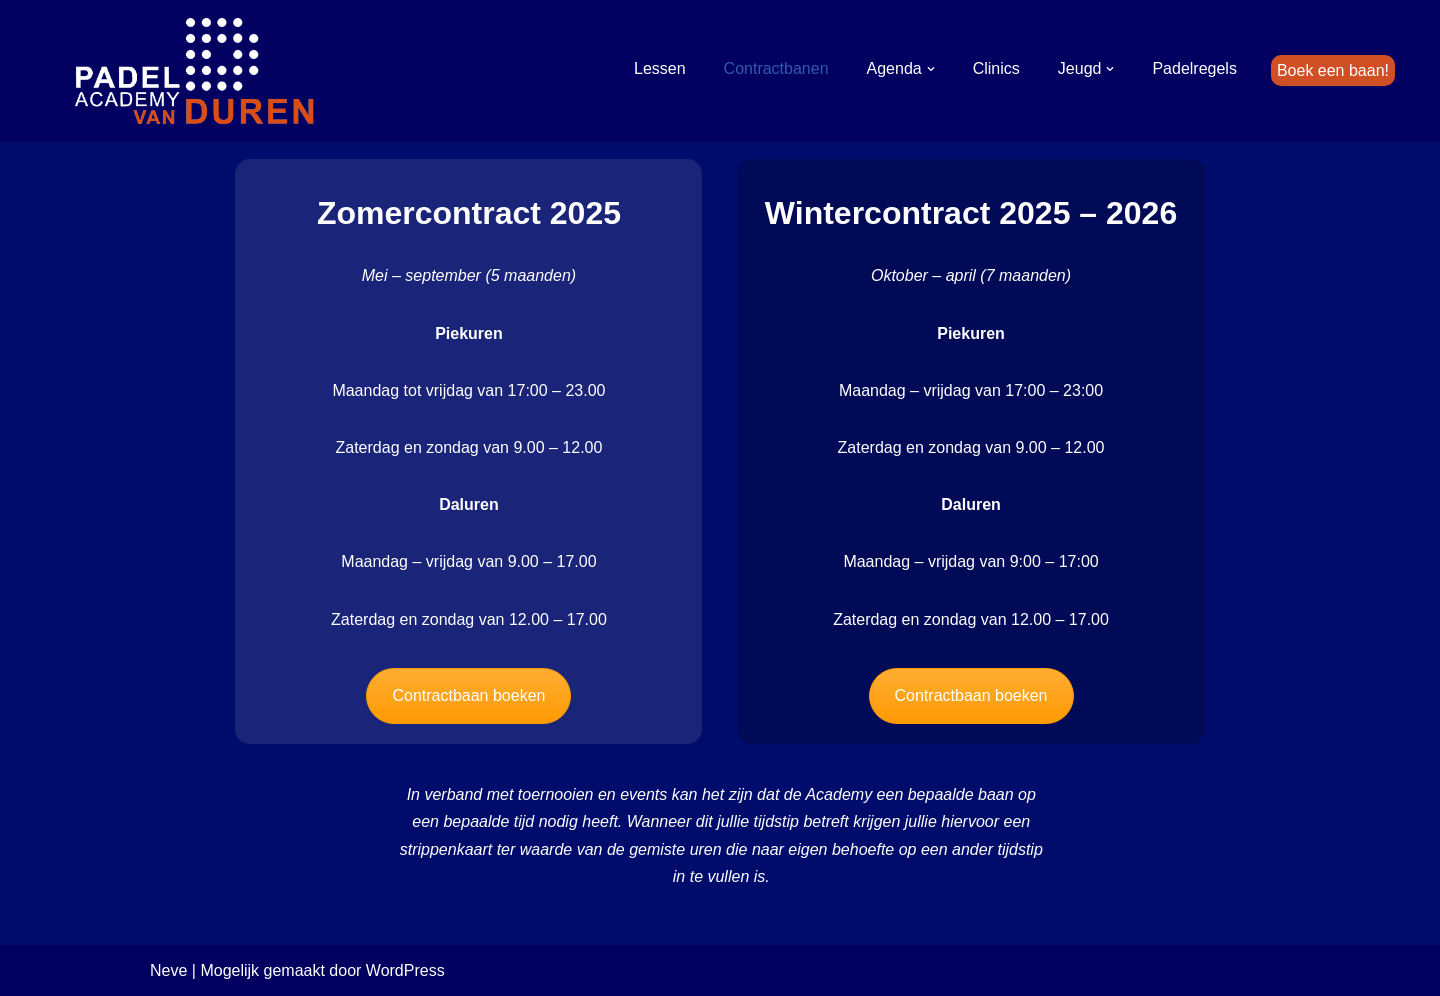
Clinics (996, 68)
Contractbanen (776, 68)
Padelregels (1194, 68)
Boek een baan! (1333, 70)
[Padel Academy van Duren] (195, 71)
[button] (931, 69)
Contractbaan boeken (468, 695)
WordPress (405, 970)
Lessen (660, 68)
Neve (168, 970)
